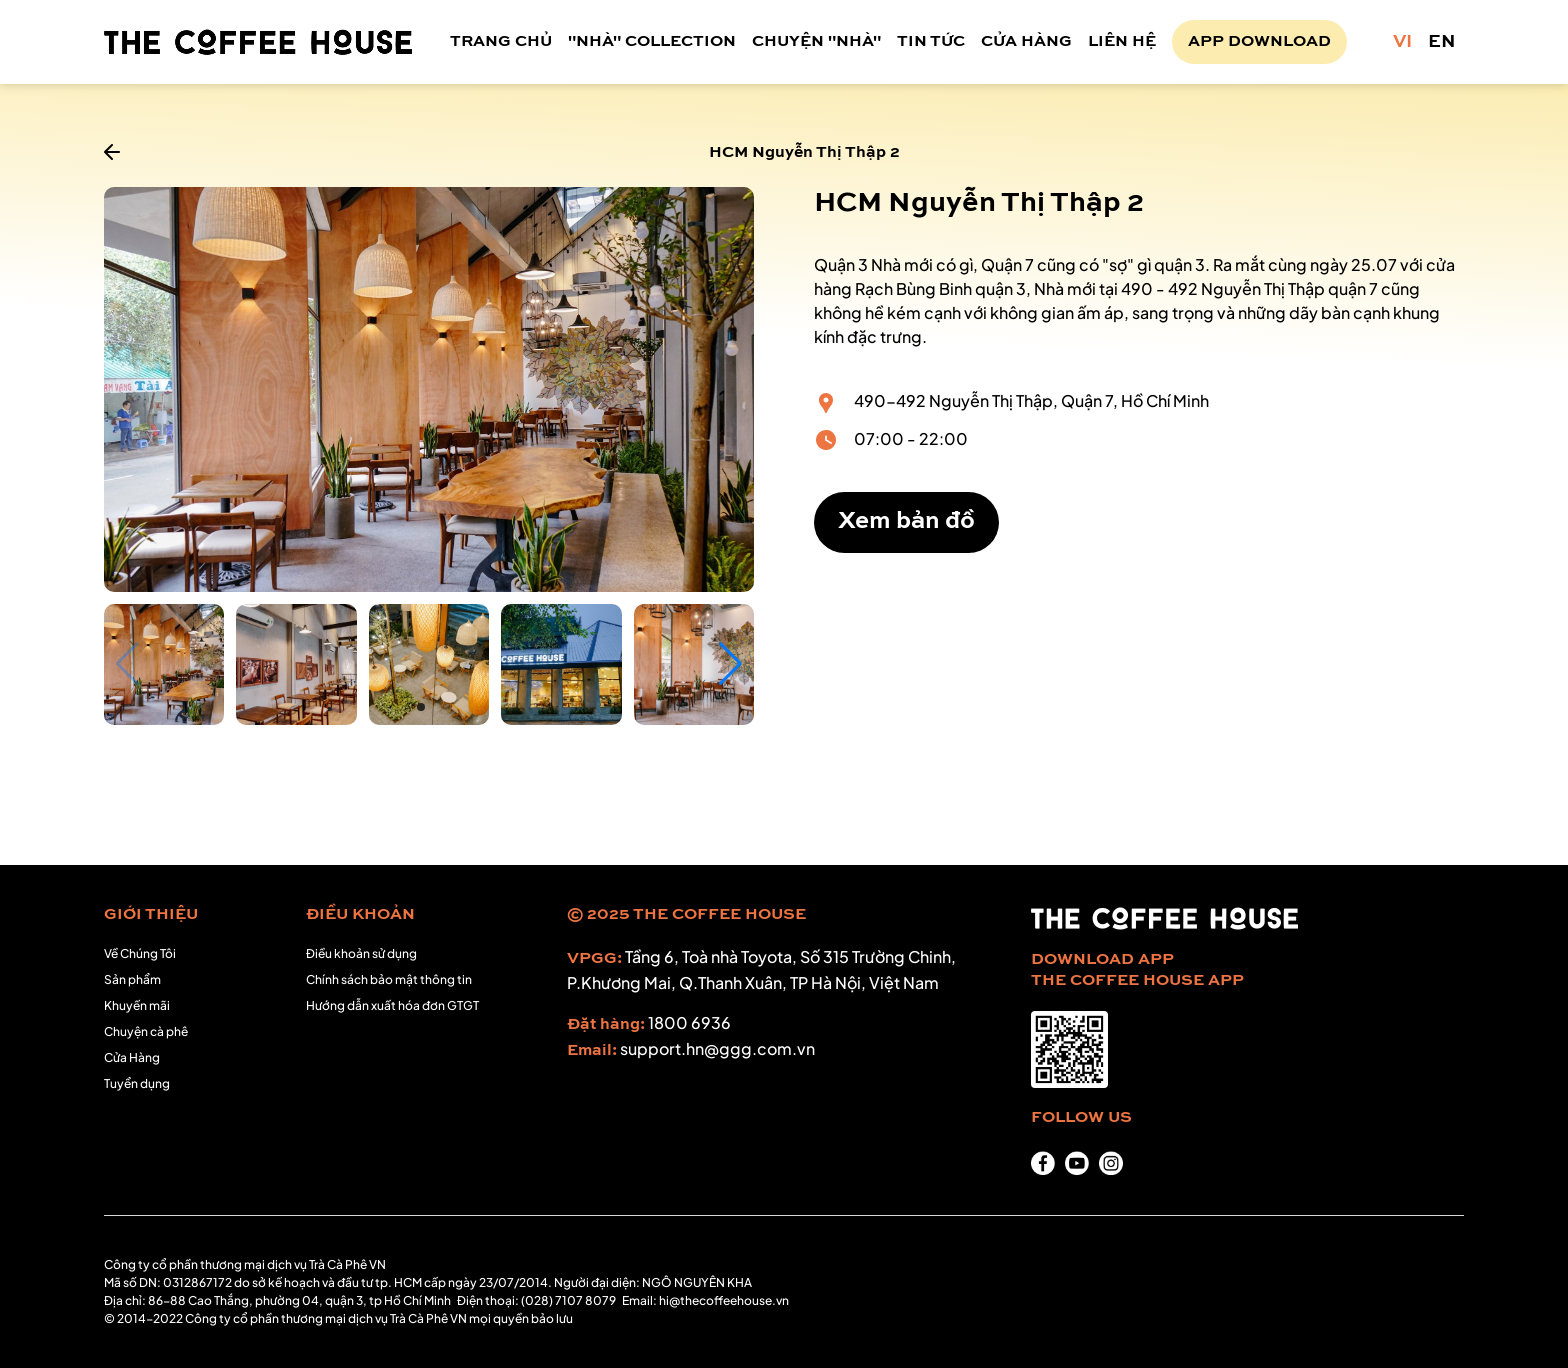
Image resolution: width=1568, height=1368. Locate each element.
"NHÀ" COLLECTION (652, 42)
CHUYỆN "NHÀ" (816, 42)
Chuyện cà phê (146, 1031)
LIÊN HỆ (1122, 42)
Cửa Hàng (132, 1057)
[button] (730, 664)
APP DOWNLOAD (1259, 42)
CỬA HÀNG (1026, 42)
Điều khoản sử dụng (361, 953)
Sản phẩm (132, 979)
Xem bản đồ (906, 522)
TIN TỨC (931, 42)
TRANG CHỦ (501, 42)
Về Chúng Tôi (140, 953)
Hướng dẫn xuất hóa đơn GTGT (392, 1005)
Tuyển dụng (137, 1083)
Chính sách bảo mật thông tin (389, 979)
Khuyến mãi (137, 1005)
